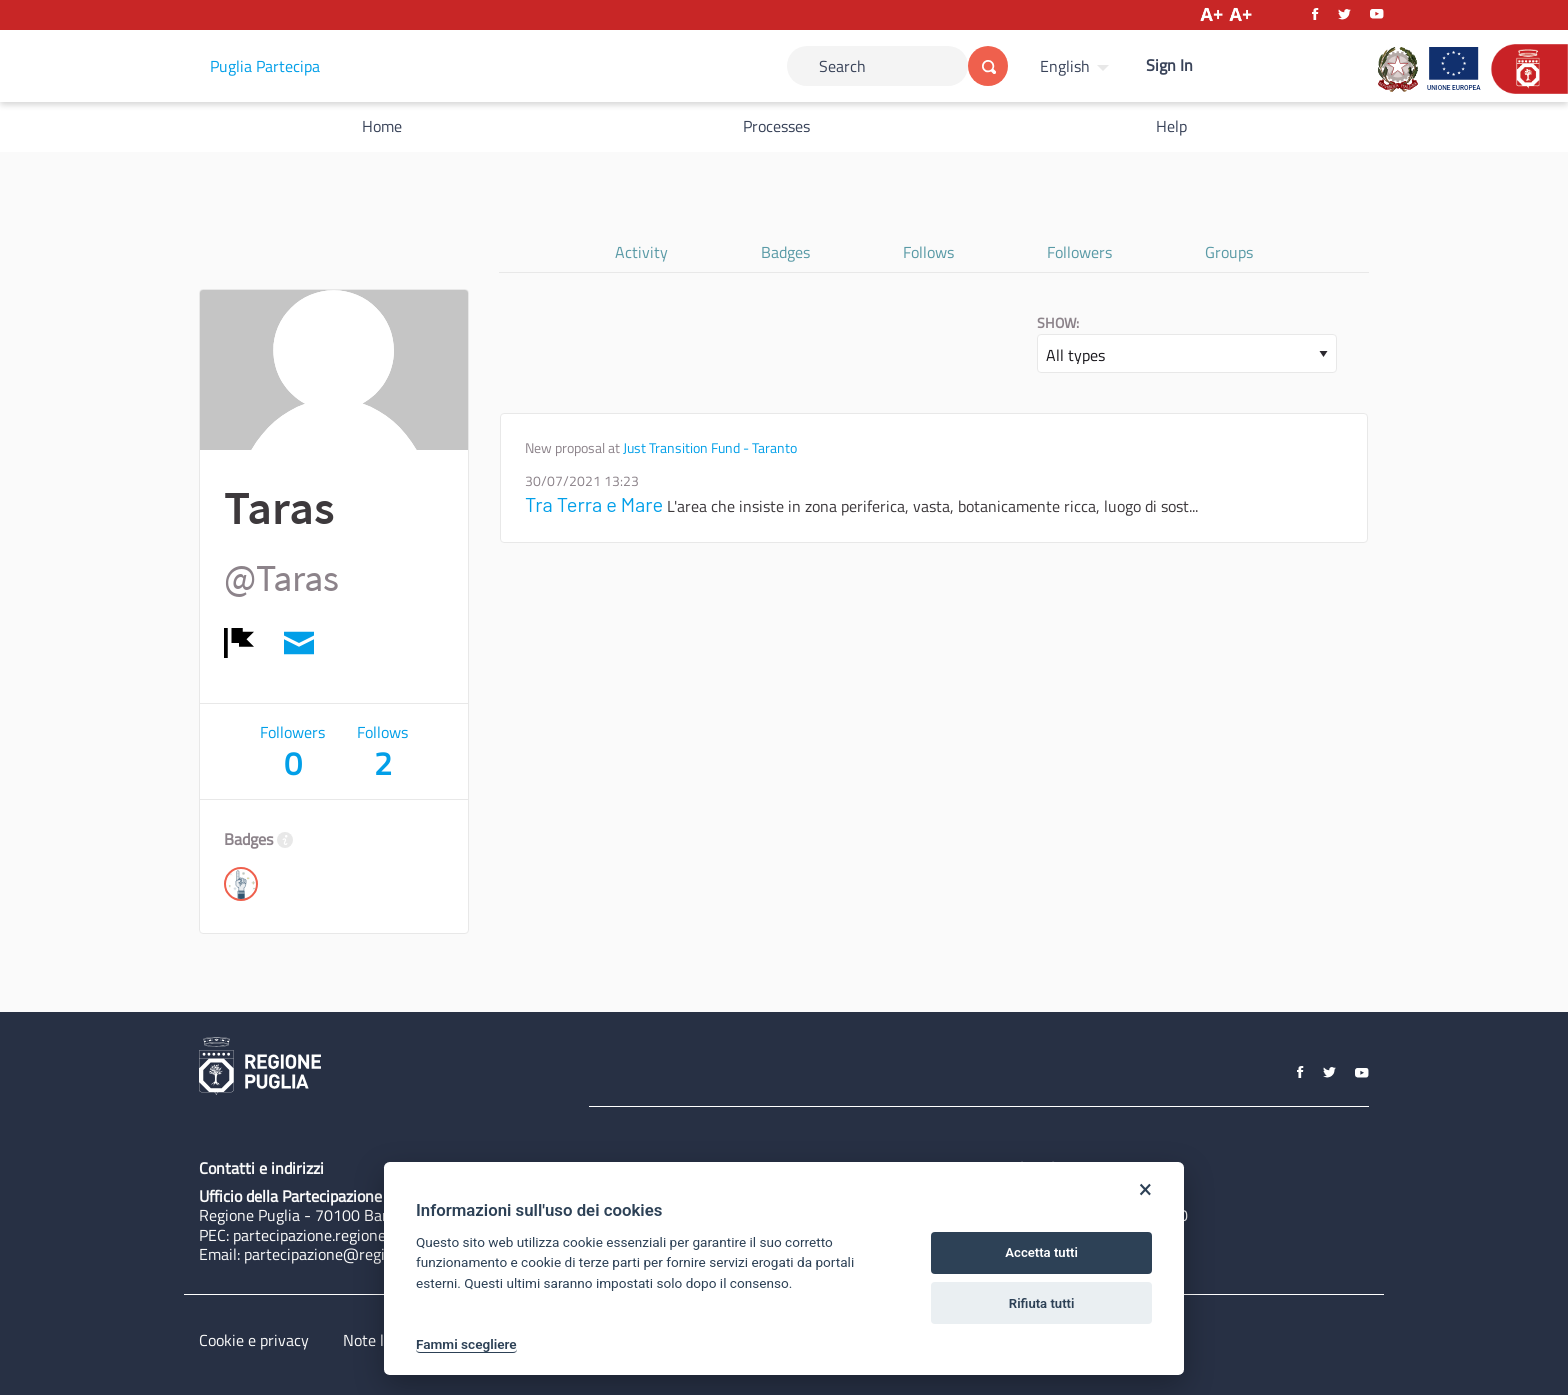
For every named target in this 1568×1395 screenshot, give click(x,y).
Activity (641, 252)
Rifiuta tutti (1042, 1303)
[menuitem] (1077, 66)
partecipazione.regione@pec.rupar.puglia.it (377, 1235)
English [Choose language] (1065, 66)
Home (382, 126)
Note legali (379, 1340)
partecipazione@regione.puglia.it (355, 1254)
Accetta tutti (1041, 1252)
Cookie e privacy (254, 1340)
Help (1171, 126)
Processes (776, 126)
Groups (1229, 252)
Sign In (1169, 65)
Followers (1079, 252)
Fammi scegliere (466, 1344)
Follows (928, 252)
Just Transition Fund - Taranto (710, 448)
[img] (239, 643)
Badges (785, 252)
